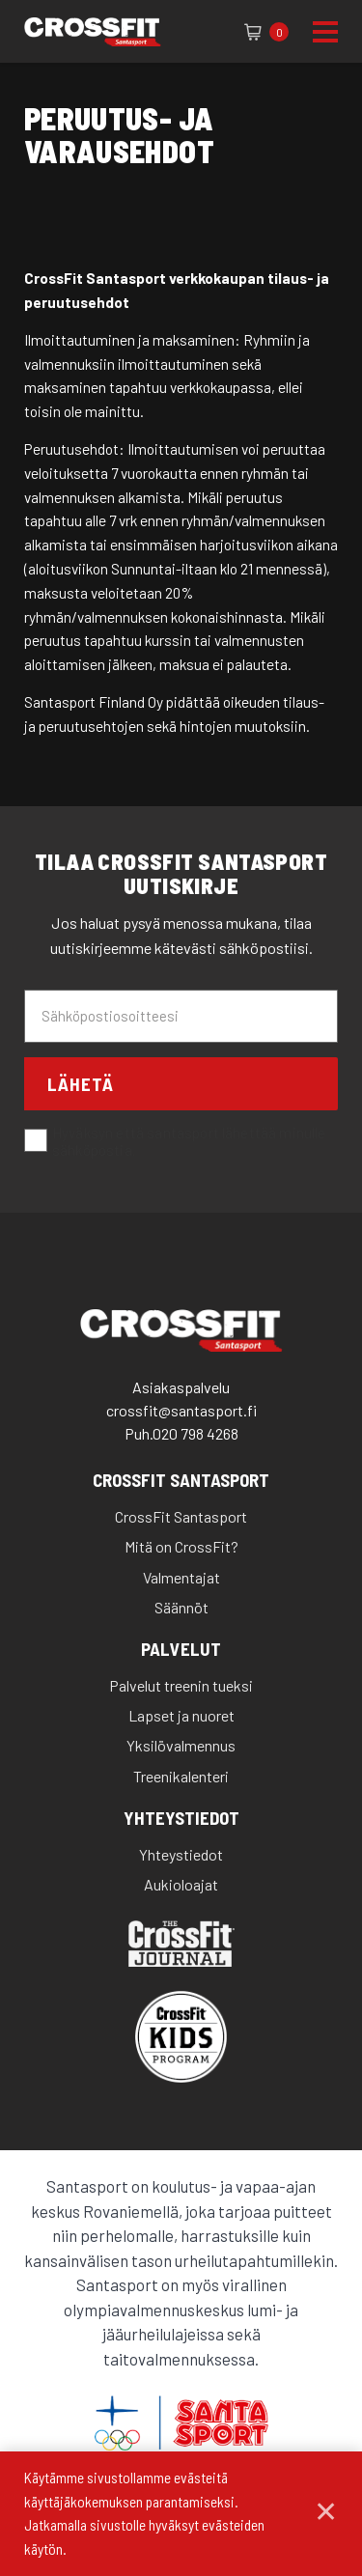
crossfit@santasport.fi (181, 1410)
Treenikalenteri (181, 1776)
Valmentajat (181, 1577)
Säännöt (181, 1607)
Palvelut (181, 1649)
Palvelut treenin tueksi (181, 1685)
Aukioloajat (181, 1884)
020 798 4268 (195, 1433)
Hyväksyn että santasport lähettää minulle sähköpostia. (175, 1142)
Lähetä (80, 1084)
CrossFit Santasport (181, 1480)
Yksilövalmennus (181, 1745)
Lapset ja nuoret (181, 1715)
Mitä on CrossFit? (181, 1546)
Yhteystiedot (181, 1818)
